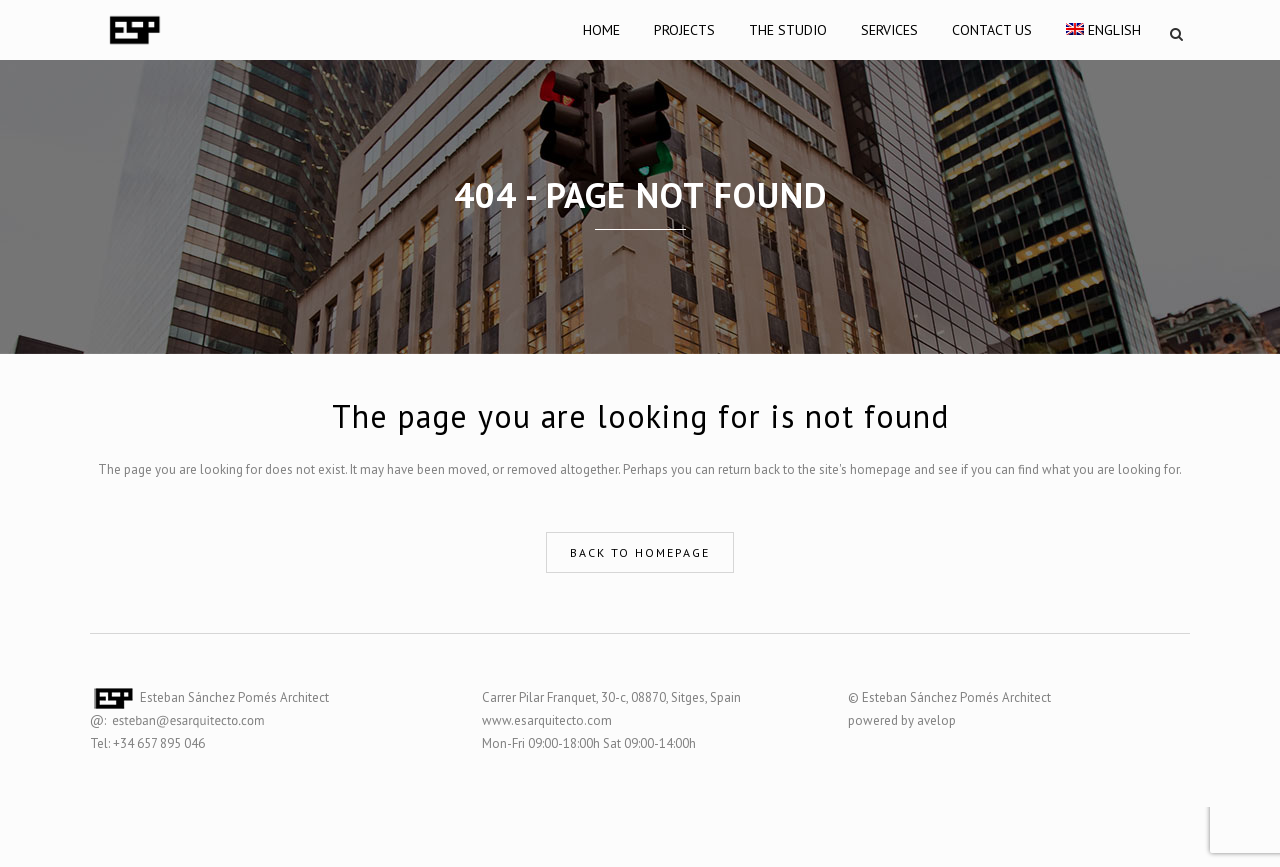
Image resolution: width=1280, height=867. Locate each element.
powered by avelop (902, 720)
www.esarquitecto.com (547, 720)
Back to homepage (640, 552)
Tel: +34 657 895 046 (147, 743)
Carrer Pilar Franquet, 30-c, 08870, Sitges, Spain (611, 697)
